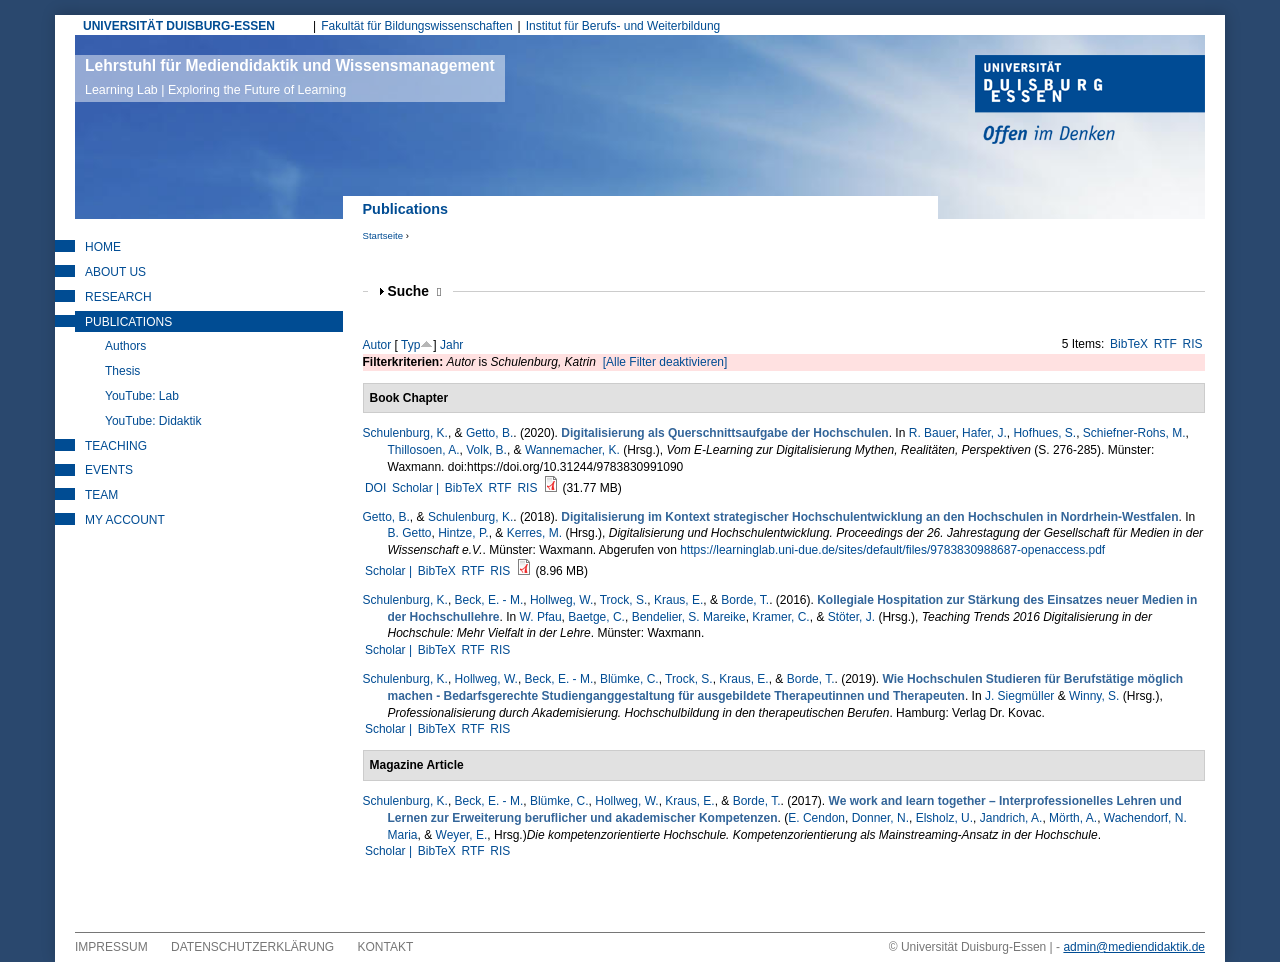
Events (109, 470)
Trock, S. (624, 600)
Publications (128, 322)
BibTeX (1129, 344)
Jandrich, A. (1011, 818)
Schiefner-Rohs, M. (1134, 433)
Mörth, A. (1073, 818)
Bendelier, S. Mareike (689, 617)
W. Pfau (541, 617)
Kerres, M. (534, 533)
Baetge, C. (596, 617)
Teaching (116, 446)
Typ (410, 345)
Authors (125, 346)
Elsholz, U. (944, 818)
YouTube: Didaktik (153, 421)
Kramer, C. (780, 617)
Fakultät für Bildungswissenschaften (416, 26)
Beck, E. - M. (489, 600)
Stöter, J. (851, 617)
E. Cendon (816, 818)
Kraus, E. (678, 600)
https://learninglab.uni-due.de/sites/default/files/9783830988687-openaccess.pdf (892, 550)
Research (118, 297)
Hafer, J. (984, 433)
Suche (415, 291)
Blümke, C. (629, 679)
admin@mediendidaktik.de (1134, 947)
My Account (125, 520)
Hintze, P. (463, 533)
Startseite (383, 235)
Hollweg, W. (561, 600)
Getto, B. (489, 433)
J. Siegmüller (1019, 696)
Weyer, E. (462, 835)
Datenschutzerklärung (252, 947)
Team (101, 495)
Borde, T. (745, 600)
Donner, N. (880, 818)
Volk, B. (486, 450)
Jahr (451, 345)
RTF (1165, 344)
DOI (375, 488)
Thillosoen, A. (424, 450)
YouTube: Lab (142, 396)
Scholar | (417, 488)
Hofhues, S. (1044, 433)
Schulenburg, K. (405, 433)
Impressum (111, 947)
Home (103, 247)
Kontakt (386, 947)
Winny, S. (1094, 696)
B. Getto (410, 533)
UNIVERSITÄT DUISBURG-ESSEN (179, 26)
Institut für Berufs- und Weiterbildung (623, 26)
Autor (377, 345)
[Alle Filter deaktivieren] (665, 362)
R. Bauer (932, 433)
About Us (115, 272)
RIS (1193, 344)
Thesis (122, 371)
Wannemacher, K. (572, 450)
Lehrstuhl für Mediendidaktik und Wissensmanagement (290, 77)
